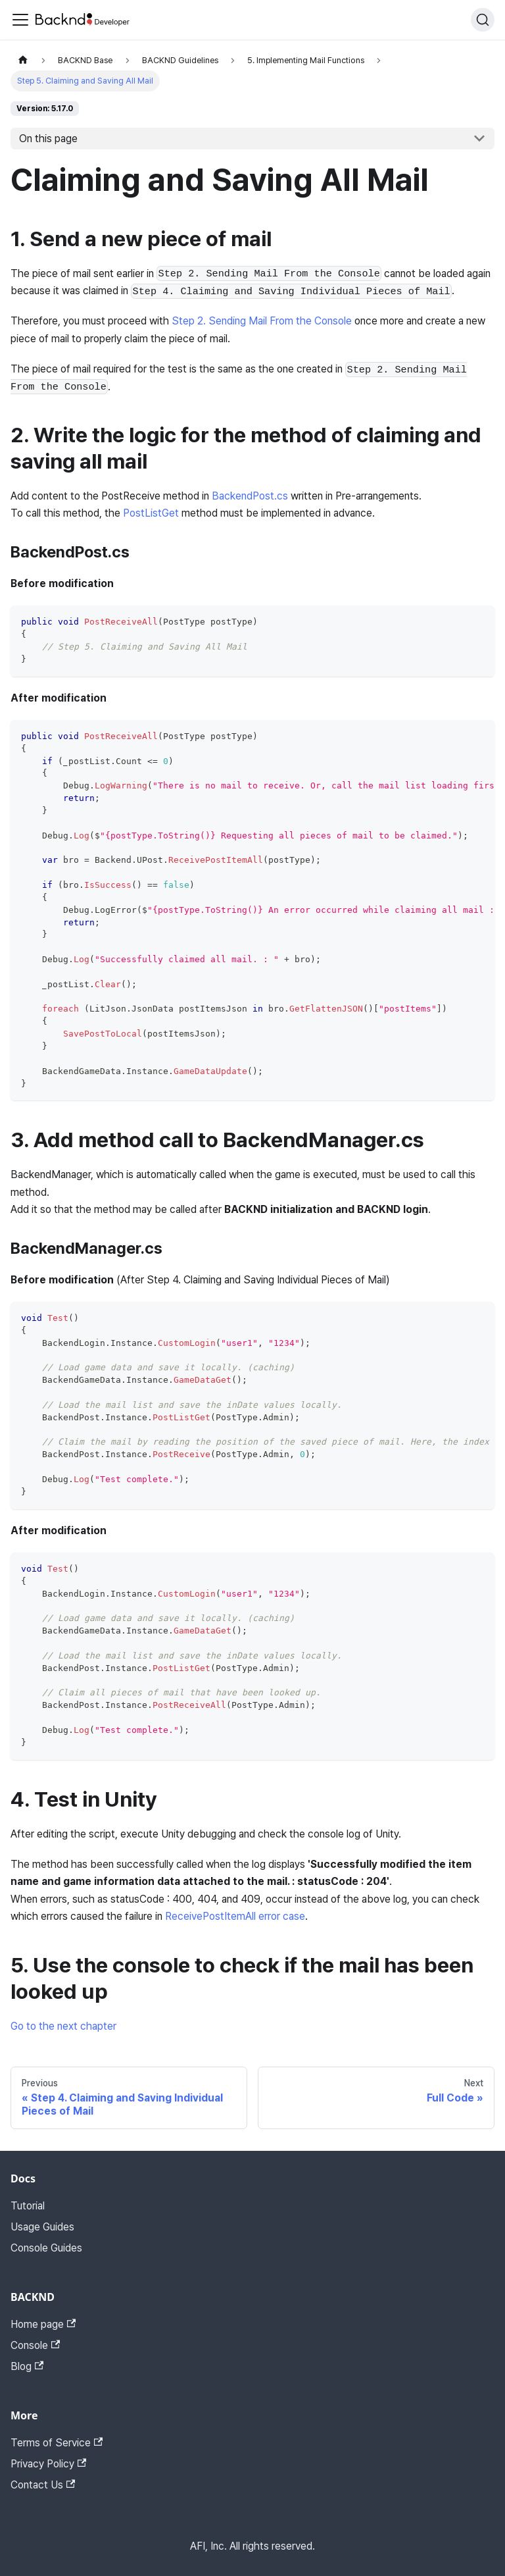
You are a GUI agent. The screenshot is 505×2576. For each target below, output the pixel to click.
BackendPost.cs (250, 496)
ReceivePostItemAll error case (235, 1916)
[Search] (482, 20)
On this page (48, 138)
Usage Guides (42, 2227)
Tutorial (28, 2206)
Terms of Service (57, 2442)
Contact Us (43, 2485)
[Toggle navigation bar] (20, 20)
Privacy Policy (48, 2464)
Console (35, 2345)
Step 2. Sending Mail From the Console (262, 321)
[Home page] (23, 60)
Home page (43, 2324)
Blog (27, 2366)
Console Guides (46, 2248)
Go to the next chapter (63, 2026)
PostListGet (151, 513)
